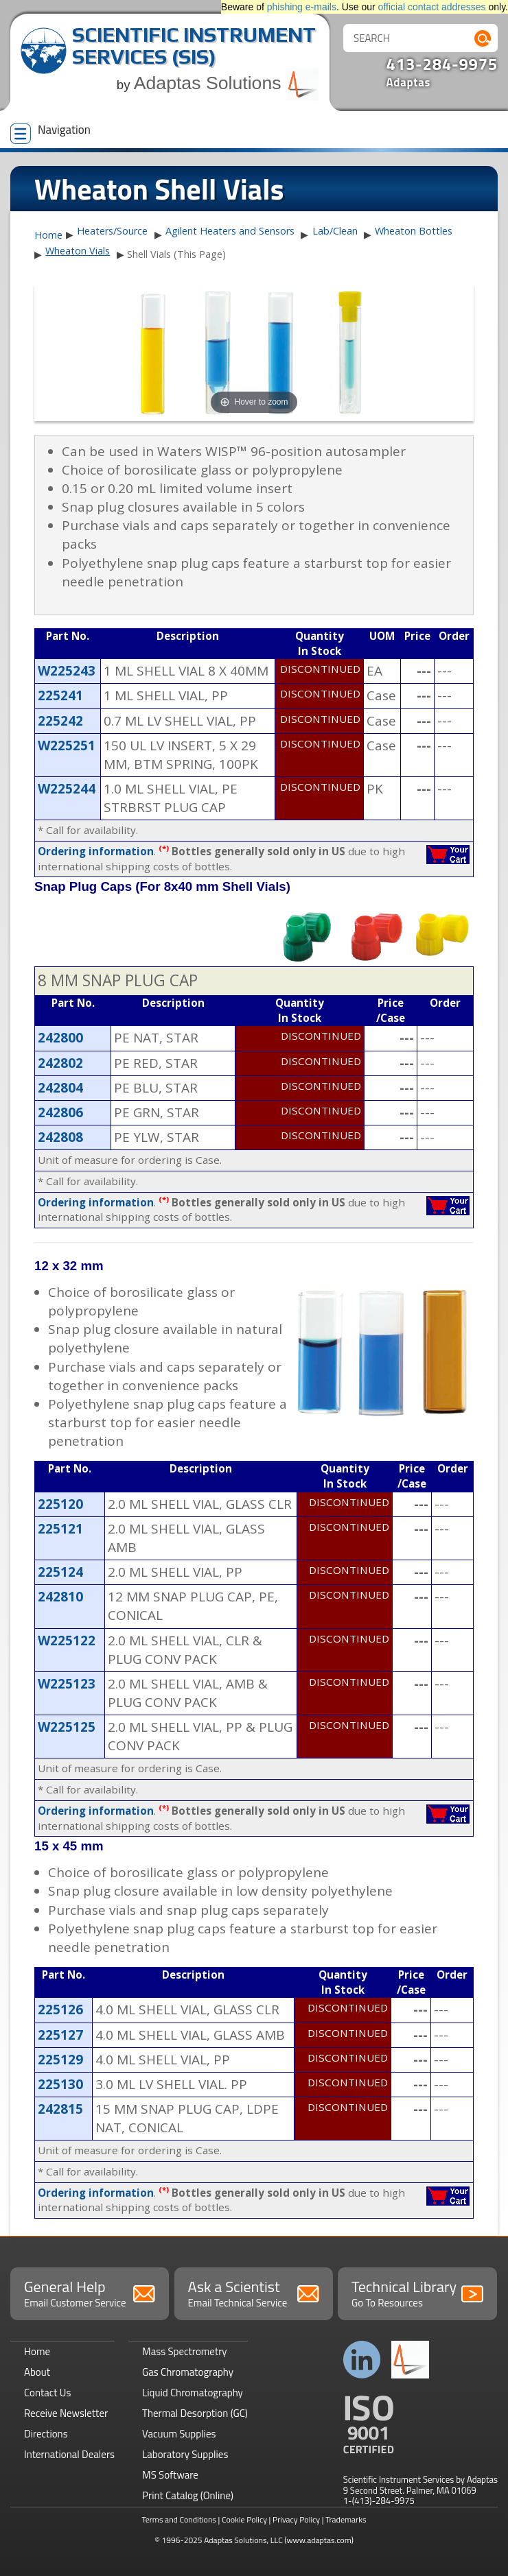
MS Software (170, 2475)
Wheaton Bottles (413, 230)
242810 (60, 1597)
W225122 (66, 1640)
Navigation (50, 132)
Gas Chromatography (187, 2372)
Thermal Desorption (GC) (195, 2413)
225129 (60, 2059)
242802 (60, 1063)
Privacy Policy (296, 2519)
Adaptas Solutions (226, 83)
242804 (60, 1088)
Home (48, 235)
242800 (60, 1038)
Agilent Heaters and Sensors (230, 230)
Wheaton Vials (77, 250)
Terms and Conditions (178, 2519)
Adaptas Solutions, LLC (243, 2540)
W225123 (66, 1684)
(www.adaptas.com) (319, 2540)
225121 (60, 1529)
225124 (60, 1572)
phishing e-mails (301, 6)
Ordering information (96, 851)
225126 (60, 2009)
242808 (60, 1137)
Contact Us (47, 2392)
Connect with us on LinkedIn (362, 2359)
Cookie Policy (244, 2519)
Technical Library (417, 2293)
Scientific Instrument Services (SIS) (194, 46)
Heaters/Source (112, 230)
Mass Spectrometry (184, 2351)
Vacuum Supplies (179, 2434)
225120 (60, 1504)
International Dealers (69, 2454)
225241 (60, 695)
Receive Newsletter (66, 2413)
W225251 (66, 745)
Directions (46, 2434)
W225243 (66, 671)
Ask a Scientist (253, 2293)
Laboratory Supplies (185, 2454)
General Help (89, 2293)
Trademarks (345, 2519)
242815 (60, 2109)
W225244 (66, 789)
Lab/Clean (335, 230)
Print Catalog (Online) (187, 2495)
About (37, 2372)
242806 (60, 1112)
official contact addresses (432, 6)
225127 (60, 2035)
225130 (60, 2084)
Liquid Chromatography (192, 2392)
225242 (60, 721)
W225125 (66, 1727)
